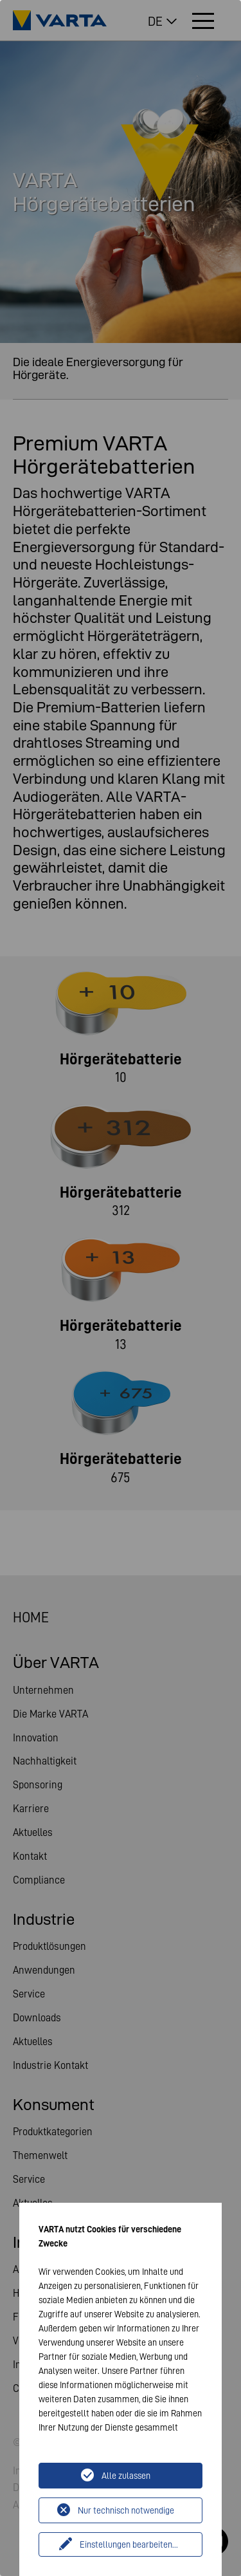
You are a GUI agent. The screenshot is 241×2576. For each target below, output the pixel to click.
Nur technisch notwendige (126, 2510)
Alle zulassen (126, 2475)
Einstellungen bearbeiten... (129, 2544)
